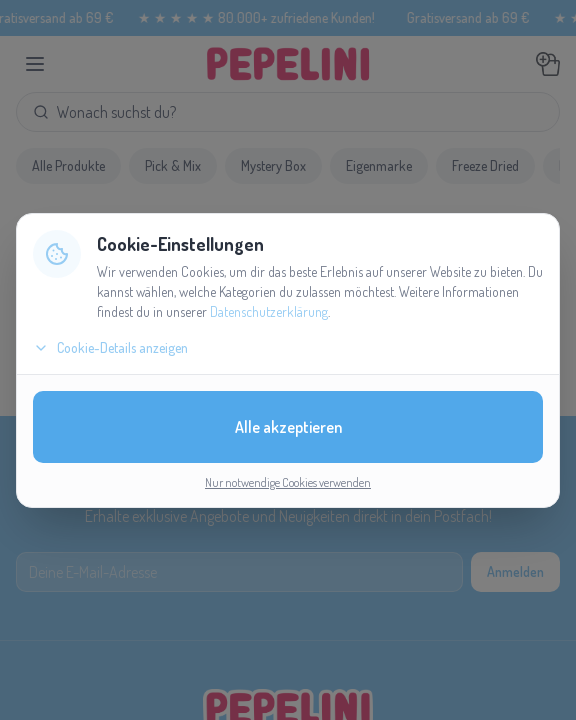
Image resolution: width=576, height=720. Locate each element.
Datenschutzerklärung (269, 311)
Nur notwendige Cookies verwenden (288, 482)
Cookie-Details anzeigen (110, 347)
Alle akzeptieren (288, 427)
